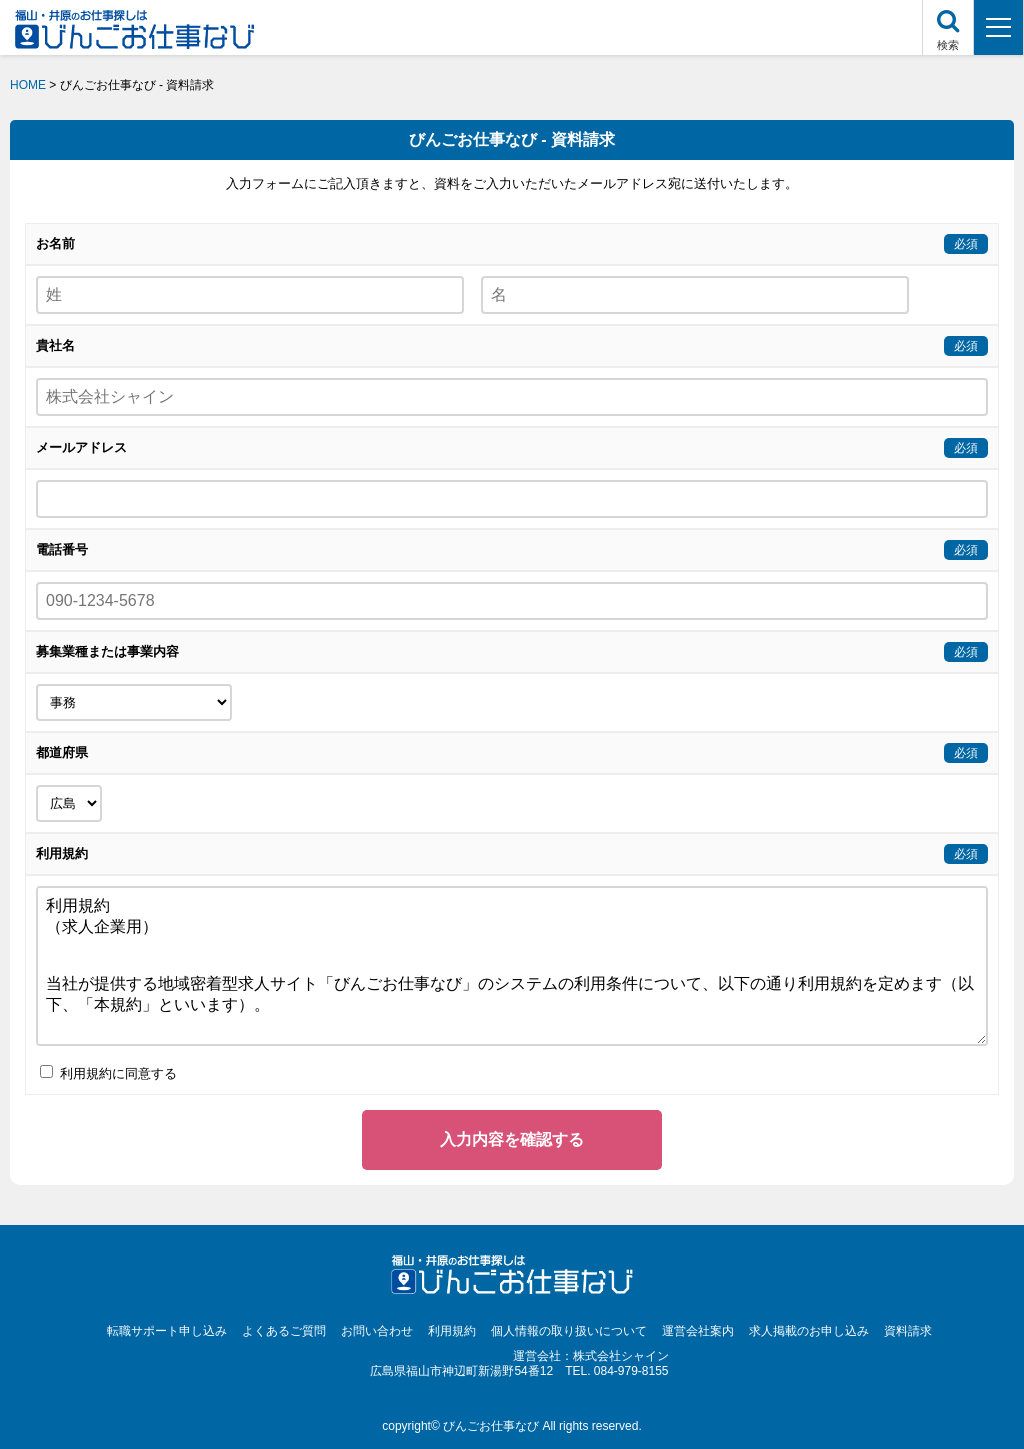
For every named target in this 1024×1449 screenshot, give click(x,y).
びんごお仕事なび (491, 1426)
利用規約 (452, 1331)
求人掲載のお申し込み (809, 1331)
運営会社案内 (698, 1331)
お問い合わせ (377, 1331)
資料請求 (908, 1331)
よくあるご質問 (284, 1331)
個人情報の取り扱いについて (569, 1331)
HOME (28, 85)
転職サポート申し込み (167, 1331)
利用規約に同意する (108, 1073)
